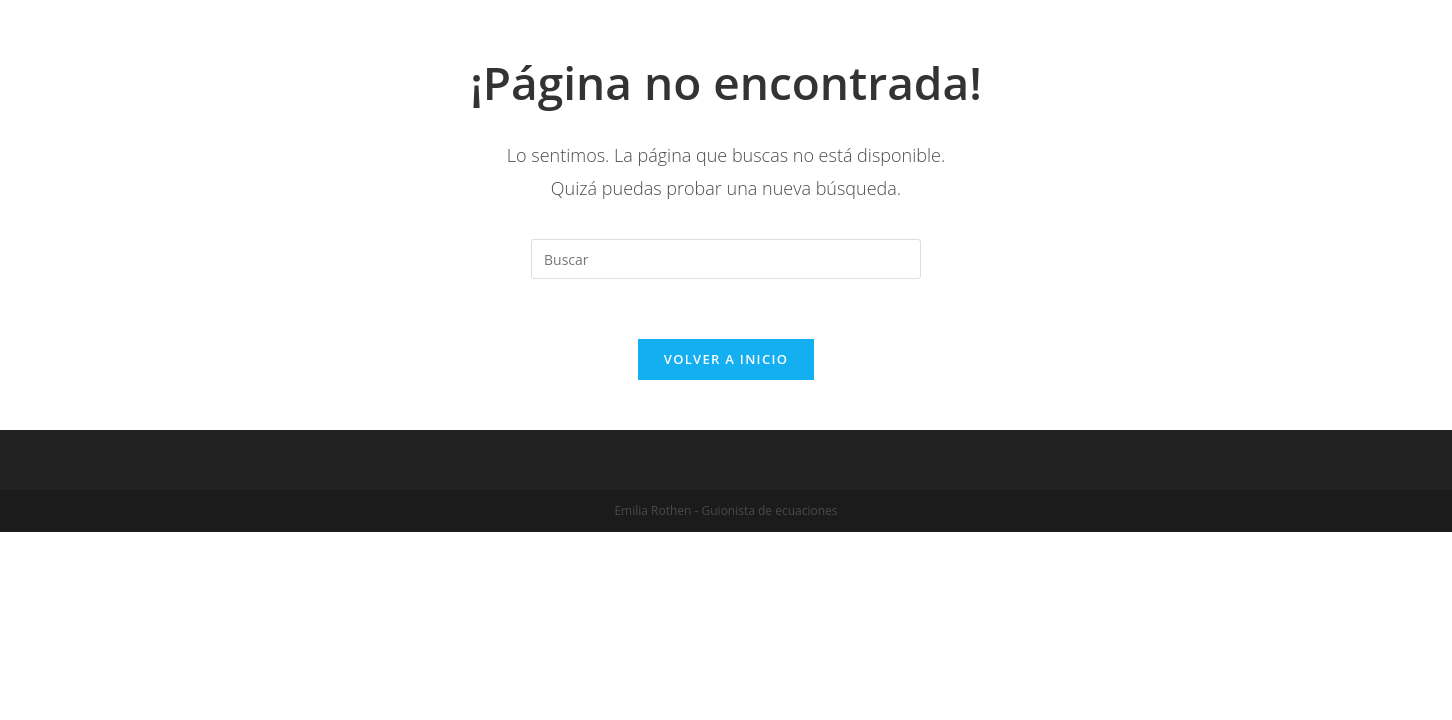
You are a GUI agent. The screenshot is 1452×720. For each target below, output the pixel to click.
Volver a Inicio (726, 359)
